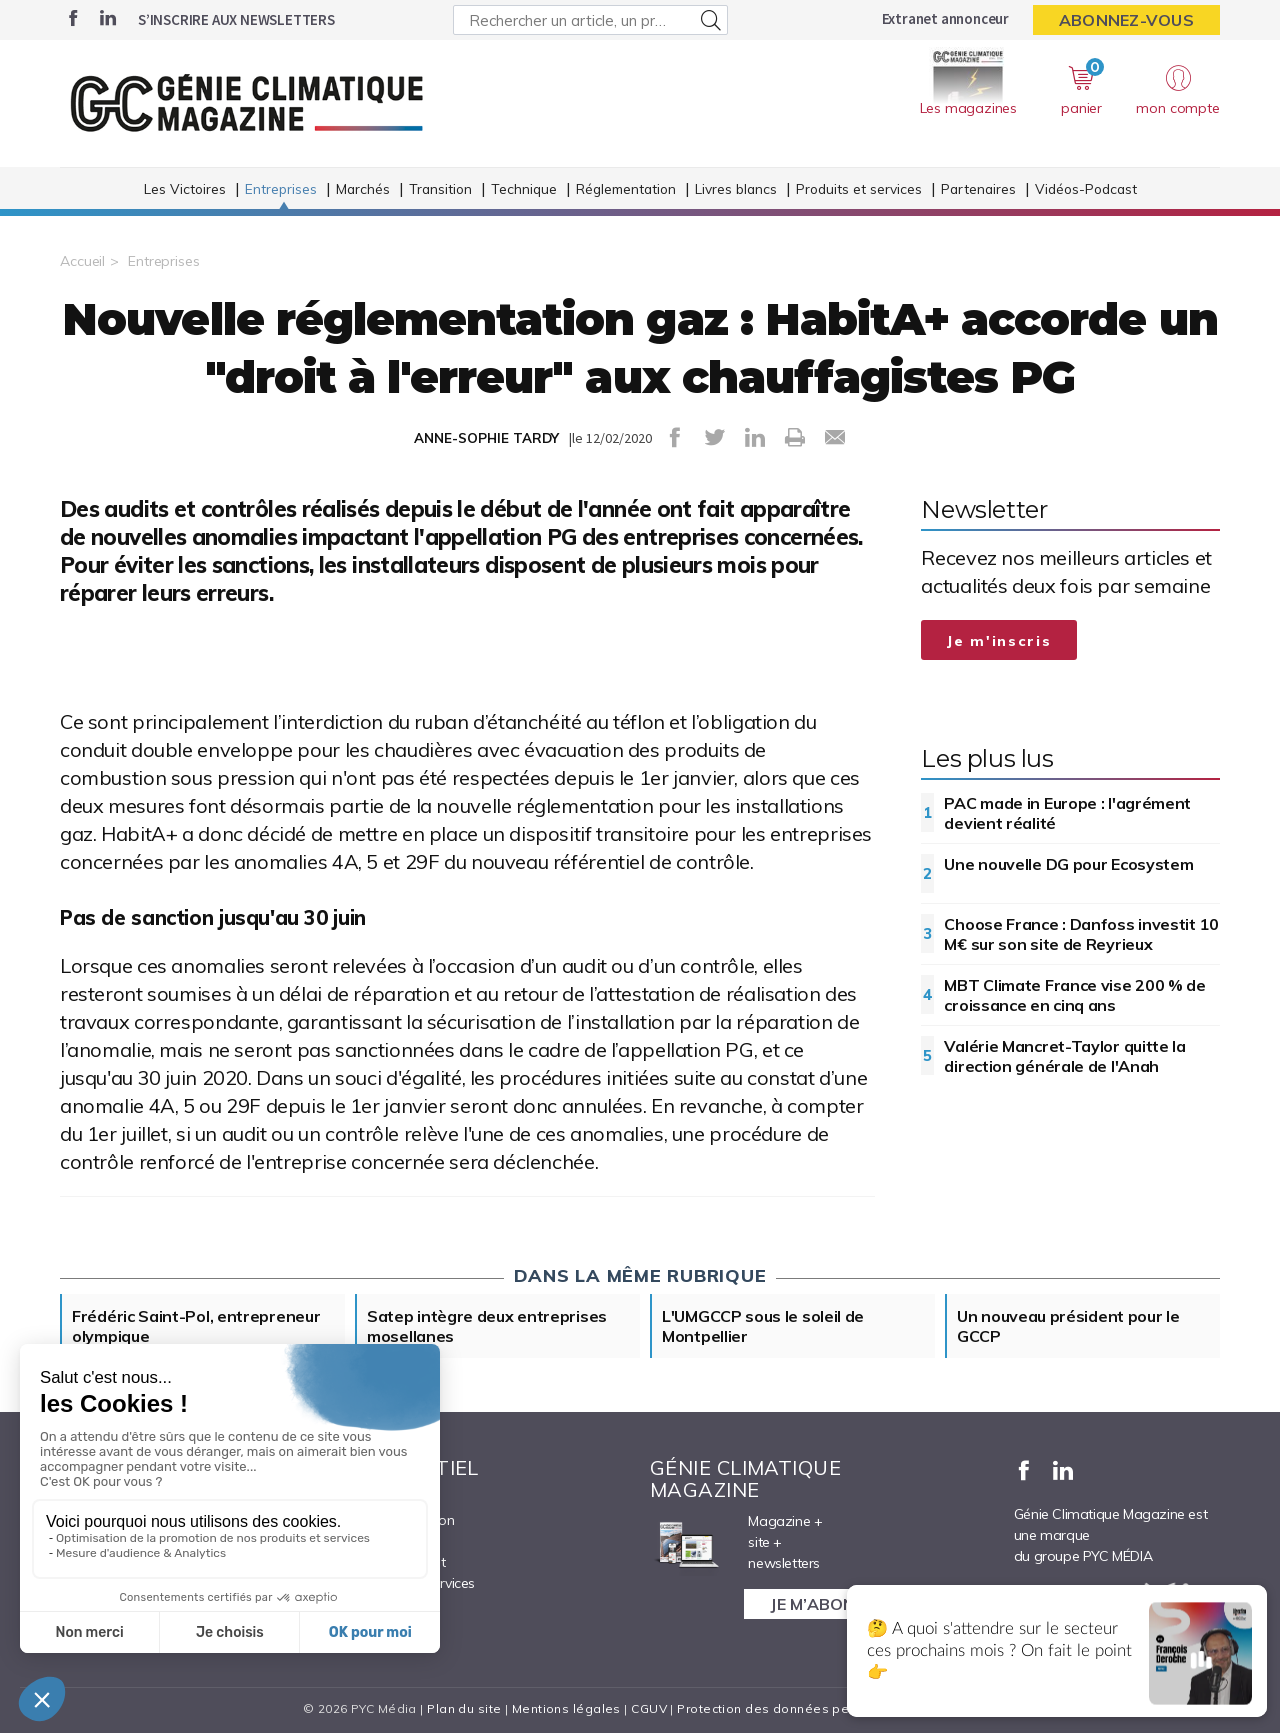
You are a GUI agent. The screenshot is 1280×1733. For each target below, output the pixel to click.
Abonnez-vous (1126, 20)
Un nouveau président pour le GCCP (1068, 1326)
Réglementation (626, 188)
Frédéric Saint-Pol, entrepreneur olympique (196, 1326)
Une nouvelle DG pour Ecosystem (1068, 864)
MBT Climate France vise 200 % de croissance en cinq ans (1074, 995)
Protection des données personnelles (796, 1708)
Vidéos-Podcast (1086, 188)
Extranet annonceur (945, 18)
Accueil (82, 261)
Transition (440, 188)
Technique (524, 188)
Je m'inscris (999, 641)
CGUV (649, 1708)
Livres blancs (736, 188)
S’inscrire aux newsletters (236, 19)
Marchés (363, 188)
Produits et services (859, 188)
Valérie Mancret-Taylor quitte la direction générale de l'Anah (1064, 1056)
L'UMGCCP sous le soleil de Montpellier (763, 1326)
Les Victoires (185, 188)
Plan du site (464, 1708)
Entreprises (281, 188)
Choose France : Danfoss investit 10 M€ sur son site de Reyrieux (1081, 934)
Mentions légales (566, 1708)
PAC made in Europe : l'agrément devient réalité (1067, 813)
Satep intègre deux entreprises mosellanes (487, 1326)
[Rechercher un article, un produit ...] (590, 20)
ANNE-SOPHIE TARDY (486, 438)
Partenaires (978, 188)
